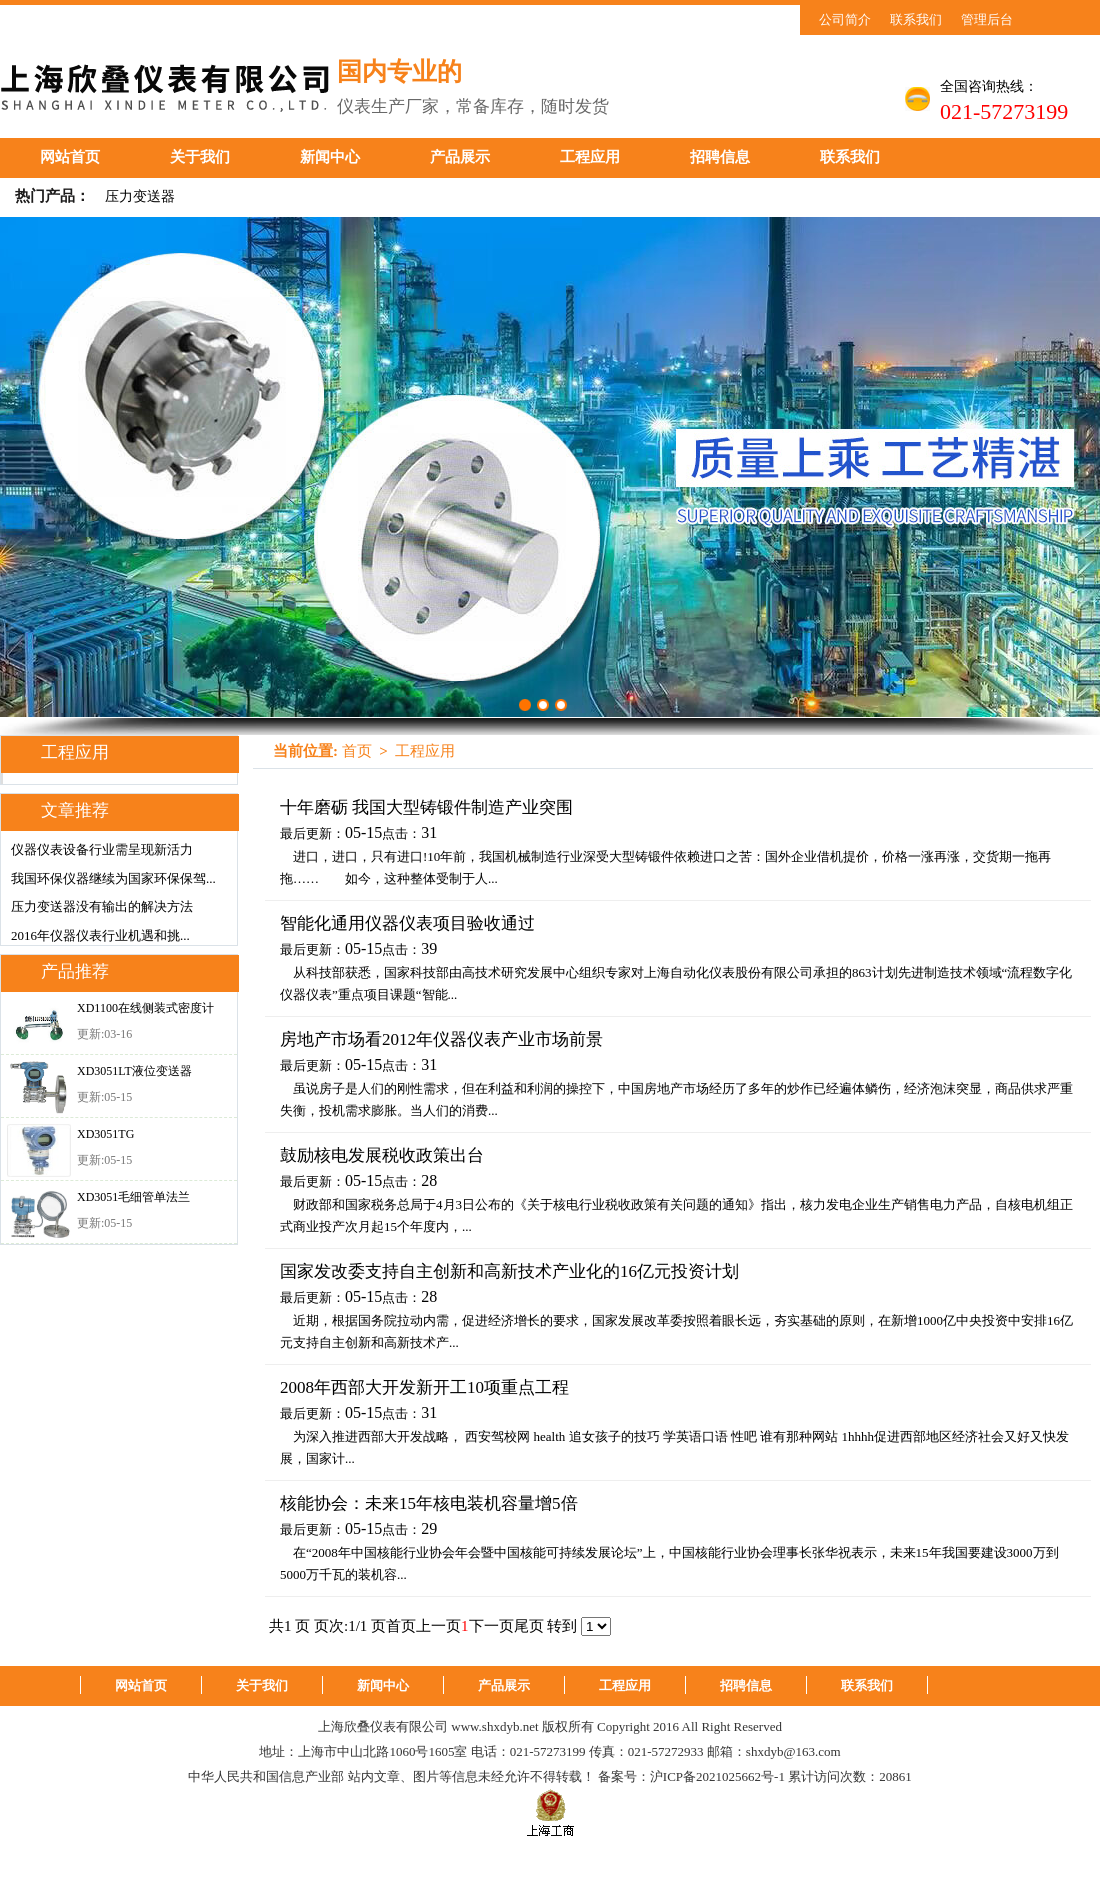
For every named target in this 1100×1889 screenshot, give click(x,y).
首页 (357, 751)
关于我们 (200, 157)
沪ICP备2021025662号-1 (717, 1776)
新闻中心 (330, 157)
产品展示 (460, 157)
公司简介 (845, 19)
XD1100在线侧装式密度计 (145, 1008)
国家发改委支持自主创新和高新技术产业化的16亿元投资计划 (509, 1271)
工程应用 (590, 157)
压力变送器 (140, 196)
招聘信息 (720, 157)
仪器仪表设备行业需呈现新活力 (102, 849)
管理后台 (987, 19)
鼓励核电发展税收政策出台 (382, 1155)
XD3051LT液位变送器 (134, 1071)
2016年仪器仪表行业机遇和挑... (100, 935)
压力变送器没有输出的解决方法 (102, 906)
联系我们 (916, 19)
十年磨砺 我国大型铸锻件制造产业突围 (426, 807)
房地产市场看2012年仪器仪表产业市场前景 (441, 1039)
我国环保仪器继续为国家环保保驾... (113, 878)
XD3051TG (105, 1134)
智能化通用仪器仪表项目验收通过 (407, 923)
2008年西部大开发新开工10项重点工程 (424, 1387)
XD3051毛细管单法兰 (133, 1197)
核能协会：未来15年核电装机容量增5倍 (429, 1503)
